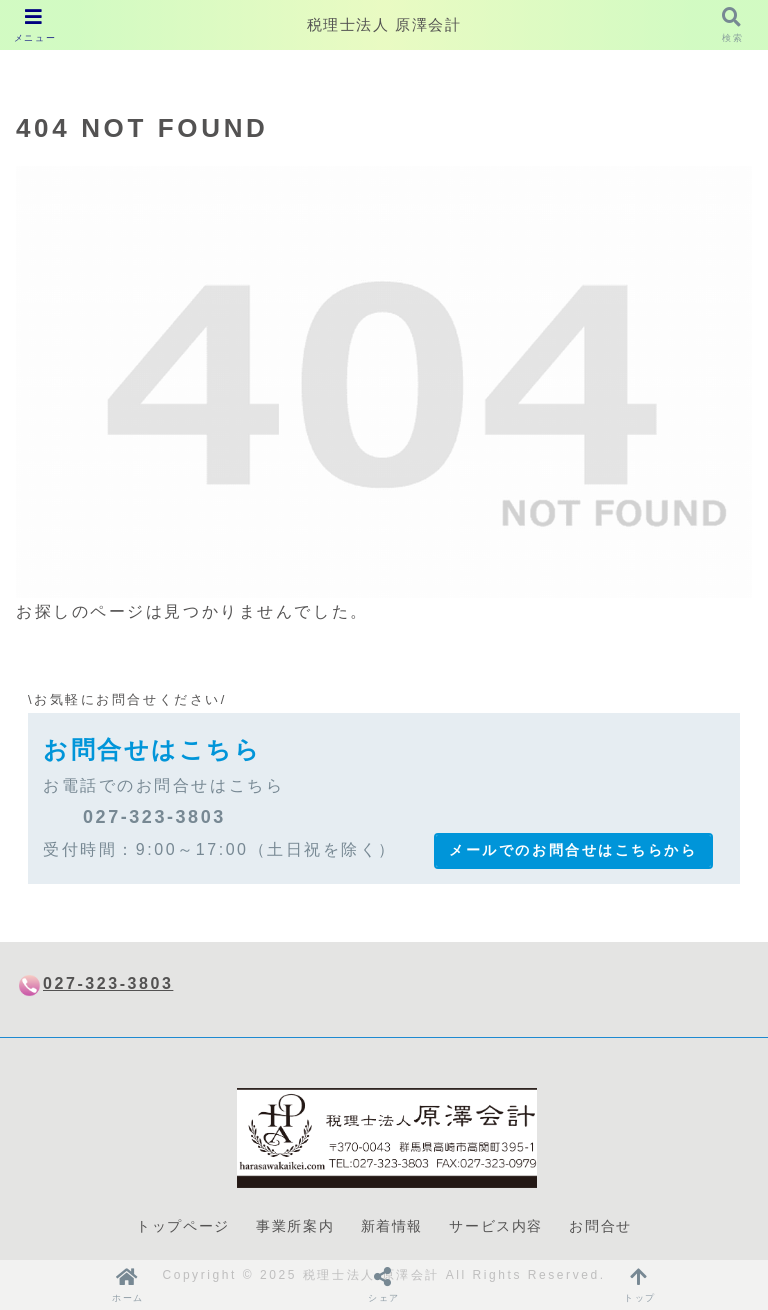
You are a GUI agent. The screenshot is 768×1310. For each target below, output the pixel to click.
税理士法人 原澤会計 (384, 24)
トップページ (183, 1225)
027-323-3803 (108, 982)
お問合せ (600, 1225)
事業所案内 (295, 1225)
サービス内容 (496, 1225)
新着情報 (392, 1225)
